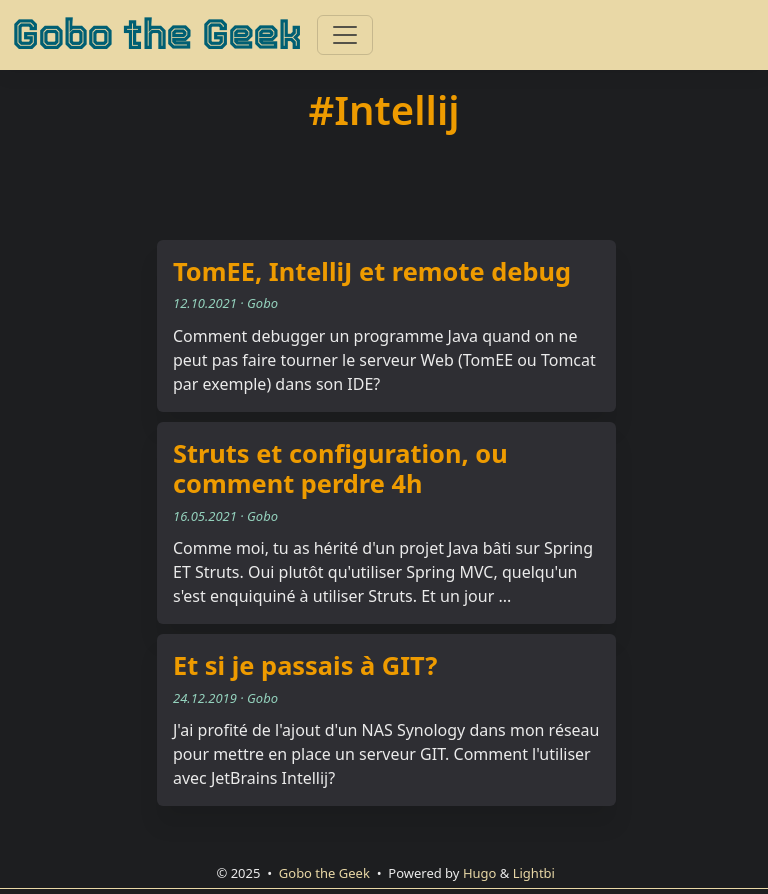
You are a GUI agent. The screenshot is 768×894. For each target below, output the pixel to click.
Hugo (480, 873)
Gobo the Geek (156, 35)
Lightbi (534, 873)
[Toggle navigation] (345, 35)
